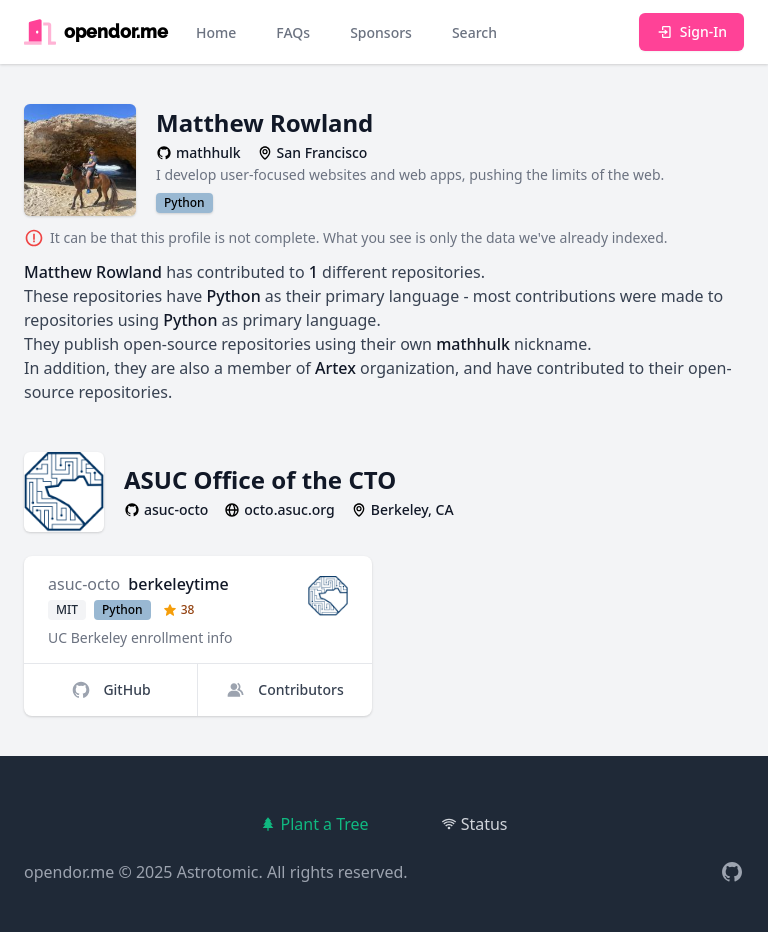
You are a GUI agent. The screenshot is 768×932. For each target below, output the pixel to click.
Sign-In (691, 31)
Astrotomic (218, 872)
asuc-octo (84, 584)
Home (216, 32)
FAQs (293, 32)
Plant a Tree (314, 824)
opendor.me (69, 872)
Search (474, 32)
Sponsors (381, 32)
